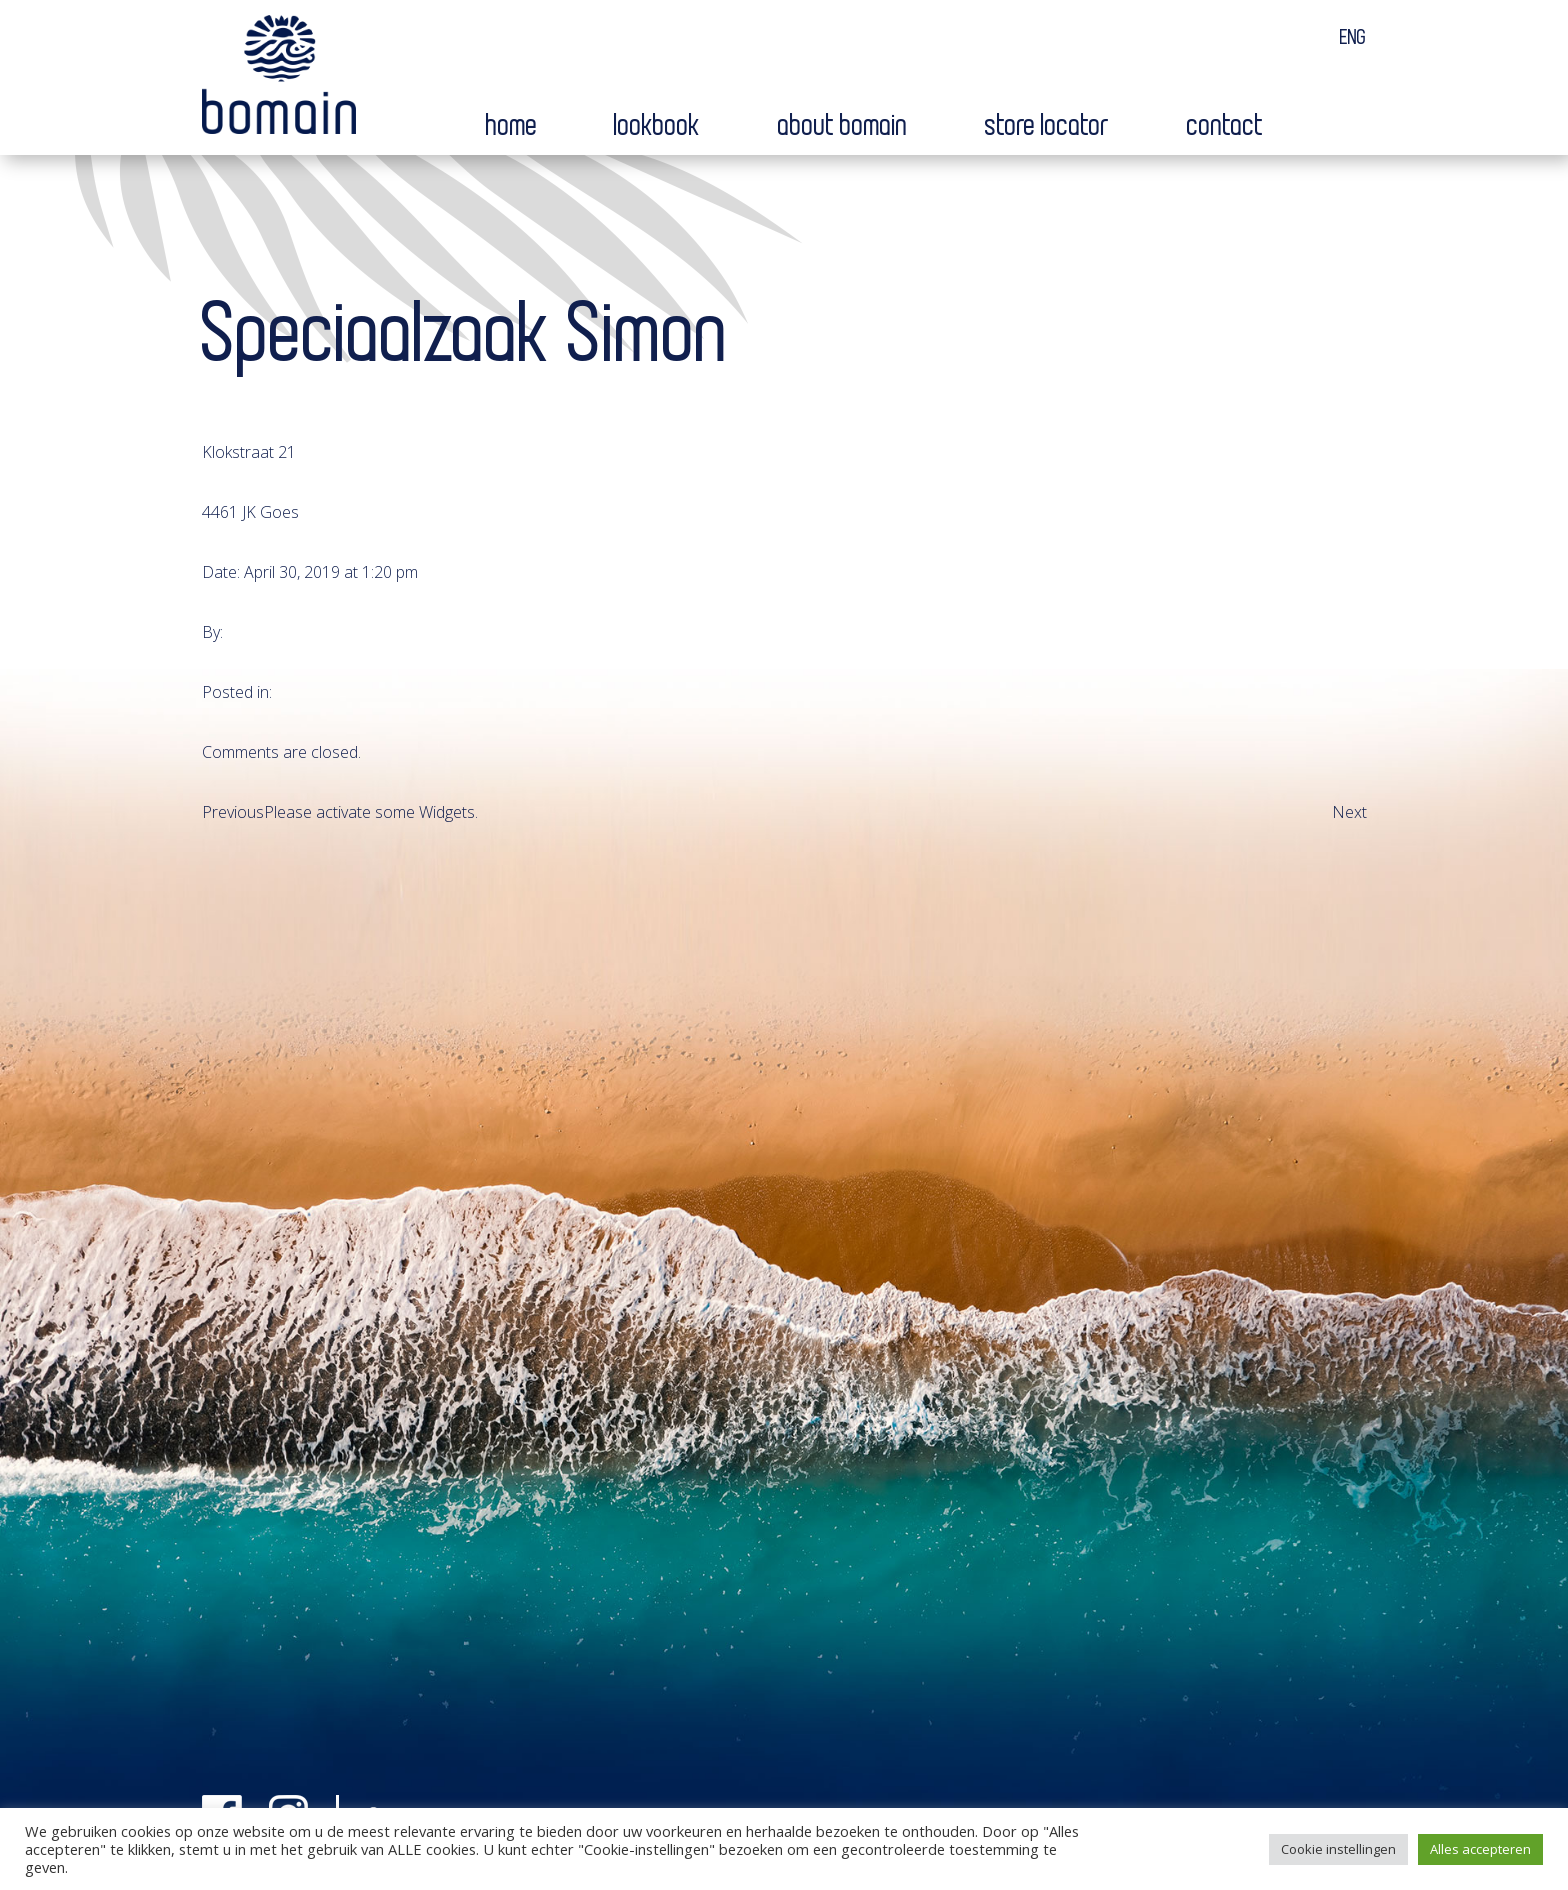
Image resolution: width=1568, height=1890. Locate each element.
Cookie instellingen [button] (1338, 1849)
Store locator (1047, 126)
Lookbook (657, 126)
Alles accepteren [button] (1480, 1849)
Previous (233, 812)
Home (512, 126)
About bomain (843, 126)
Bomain (279, 79)
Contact (1225, 126)
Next (1349, 812)
